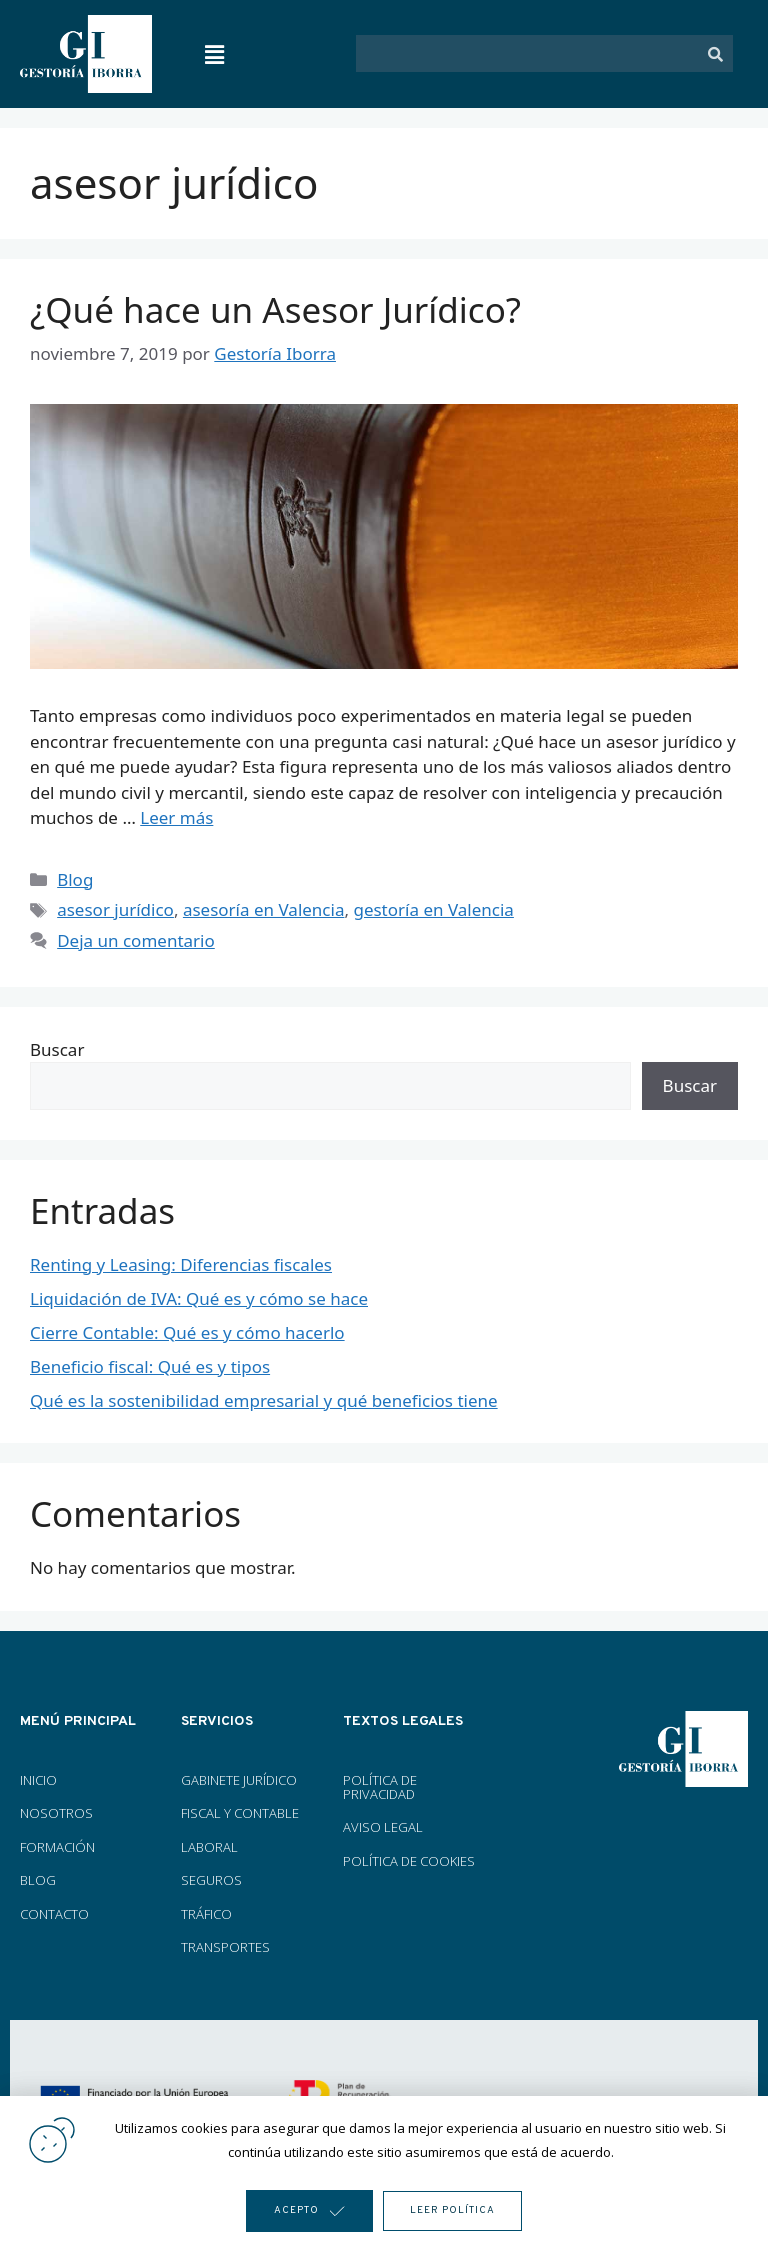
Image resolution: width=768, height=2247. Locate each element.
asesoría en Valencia (264, 909)
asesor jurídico (115, 909)
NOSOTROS (56, 1813)
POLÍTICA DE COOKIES (409, 1861)
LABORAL (209, 1847)
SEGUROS (211, 1880)
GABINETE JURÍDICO (239, 1780)
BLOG (38, 1880)
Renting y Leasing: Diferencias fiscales (181, 1264)
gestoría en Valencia (433, 909)
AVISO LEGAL (383, 1827)
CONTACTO (54, 1914)
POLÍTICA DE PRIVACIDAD (380, 1787)
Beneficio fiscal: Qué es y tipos (150, 1366)
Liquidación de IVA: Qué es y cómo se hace (199, 1298)
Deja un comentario (136, 940)
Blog (75, 879)
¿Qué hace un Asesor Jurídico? (275, 309)
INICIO (38, 1780)
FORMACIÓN (59, 1847)
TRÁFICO (206, 1914)
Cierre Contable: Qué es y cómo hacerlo (187, 1332)
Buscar (57, 1049)
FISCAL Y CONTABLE (240, 1813)
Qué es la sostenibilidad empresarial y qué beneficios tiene (264, 1400)
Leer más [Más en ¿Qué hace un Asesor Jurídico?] (176, 817)
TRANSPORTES (225, 1947)
